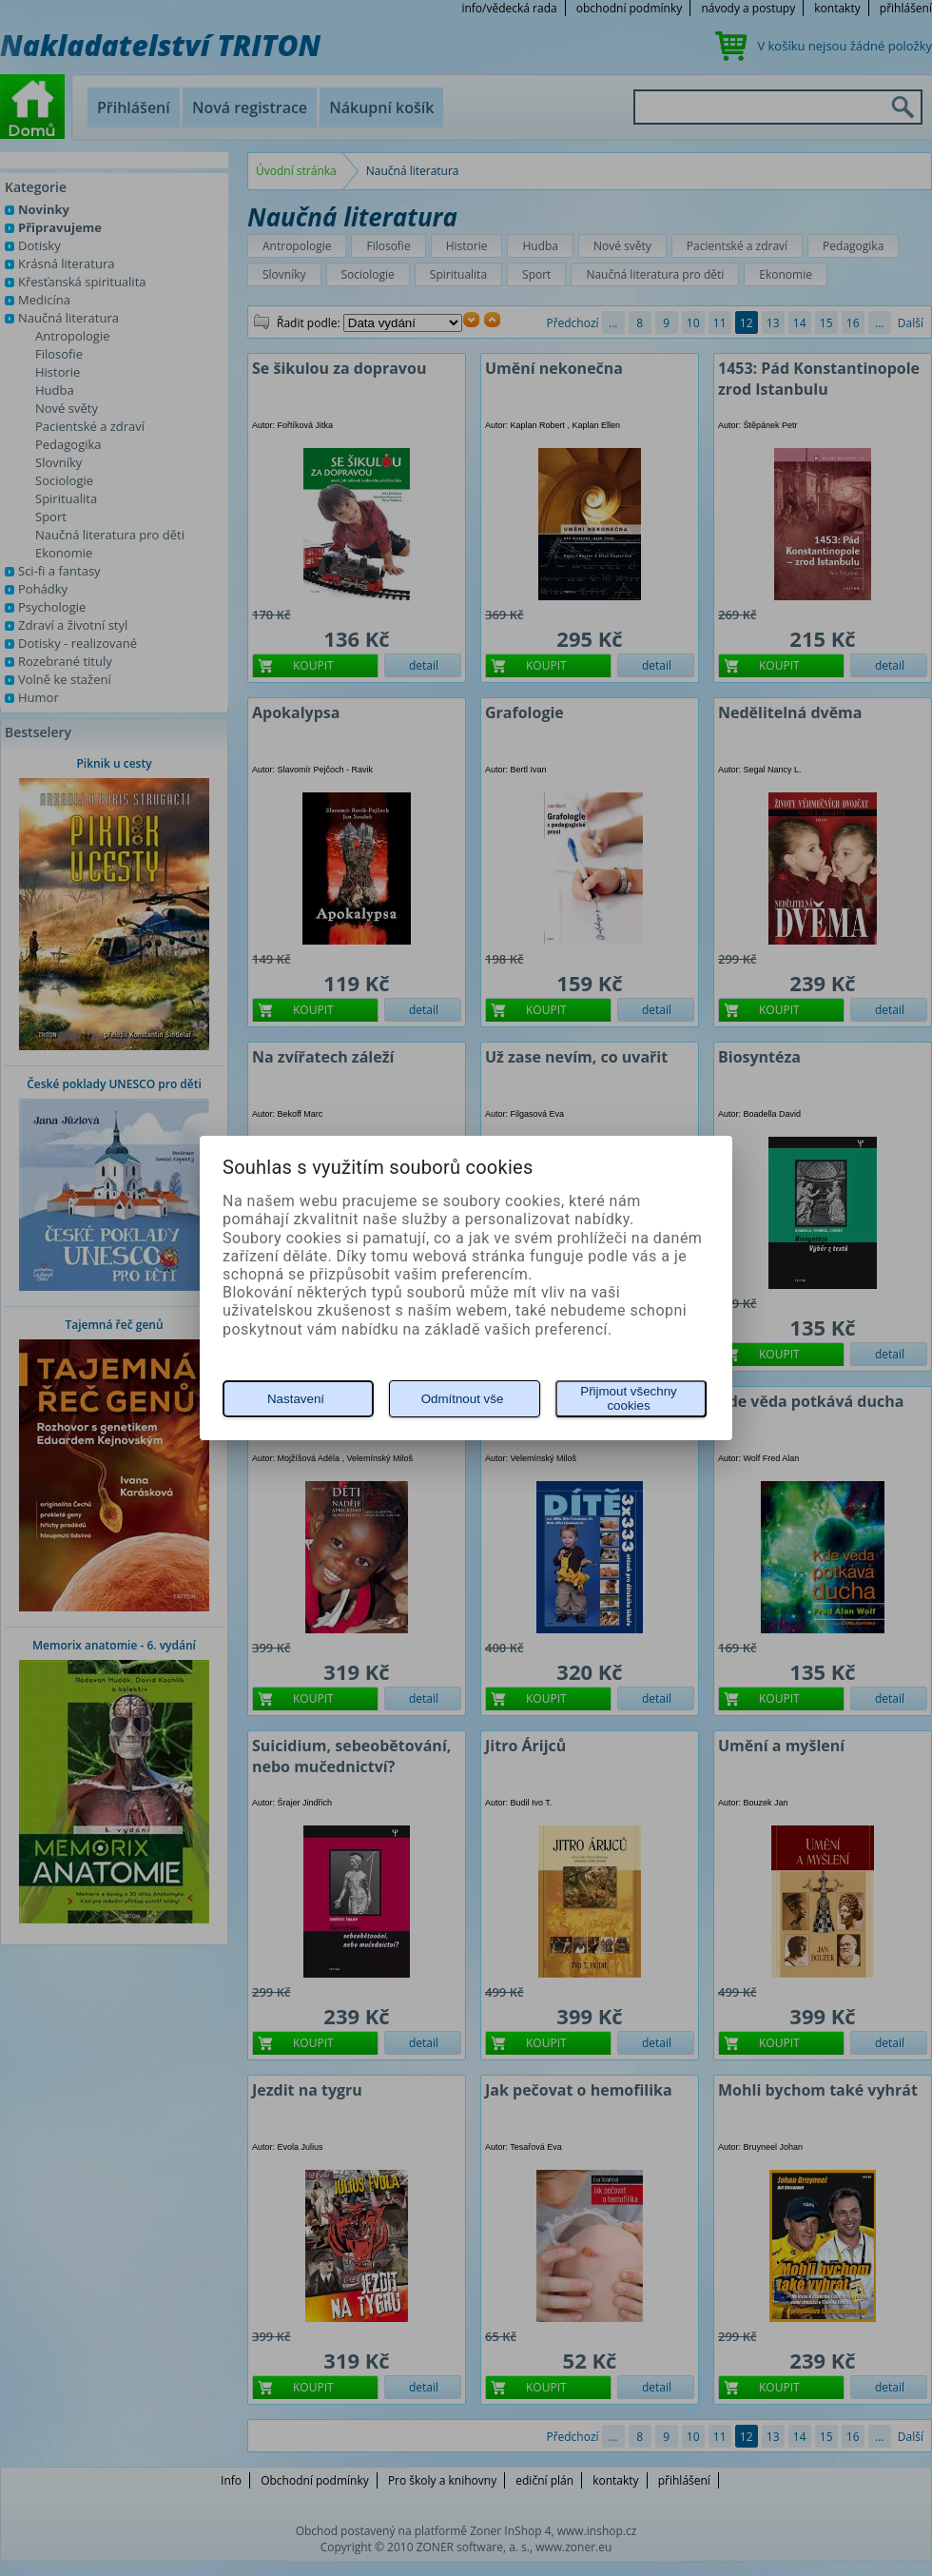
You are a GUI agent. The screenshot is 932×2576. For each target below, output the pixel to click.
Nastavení (295, 1399)
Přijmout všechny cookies (628, 1398)
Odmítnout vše (462, 1399)
